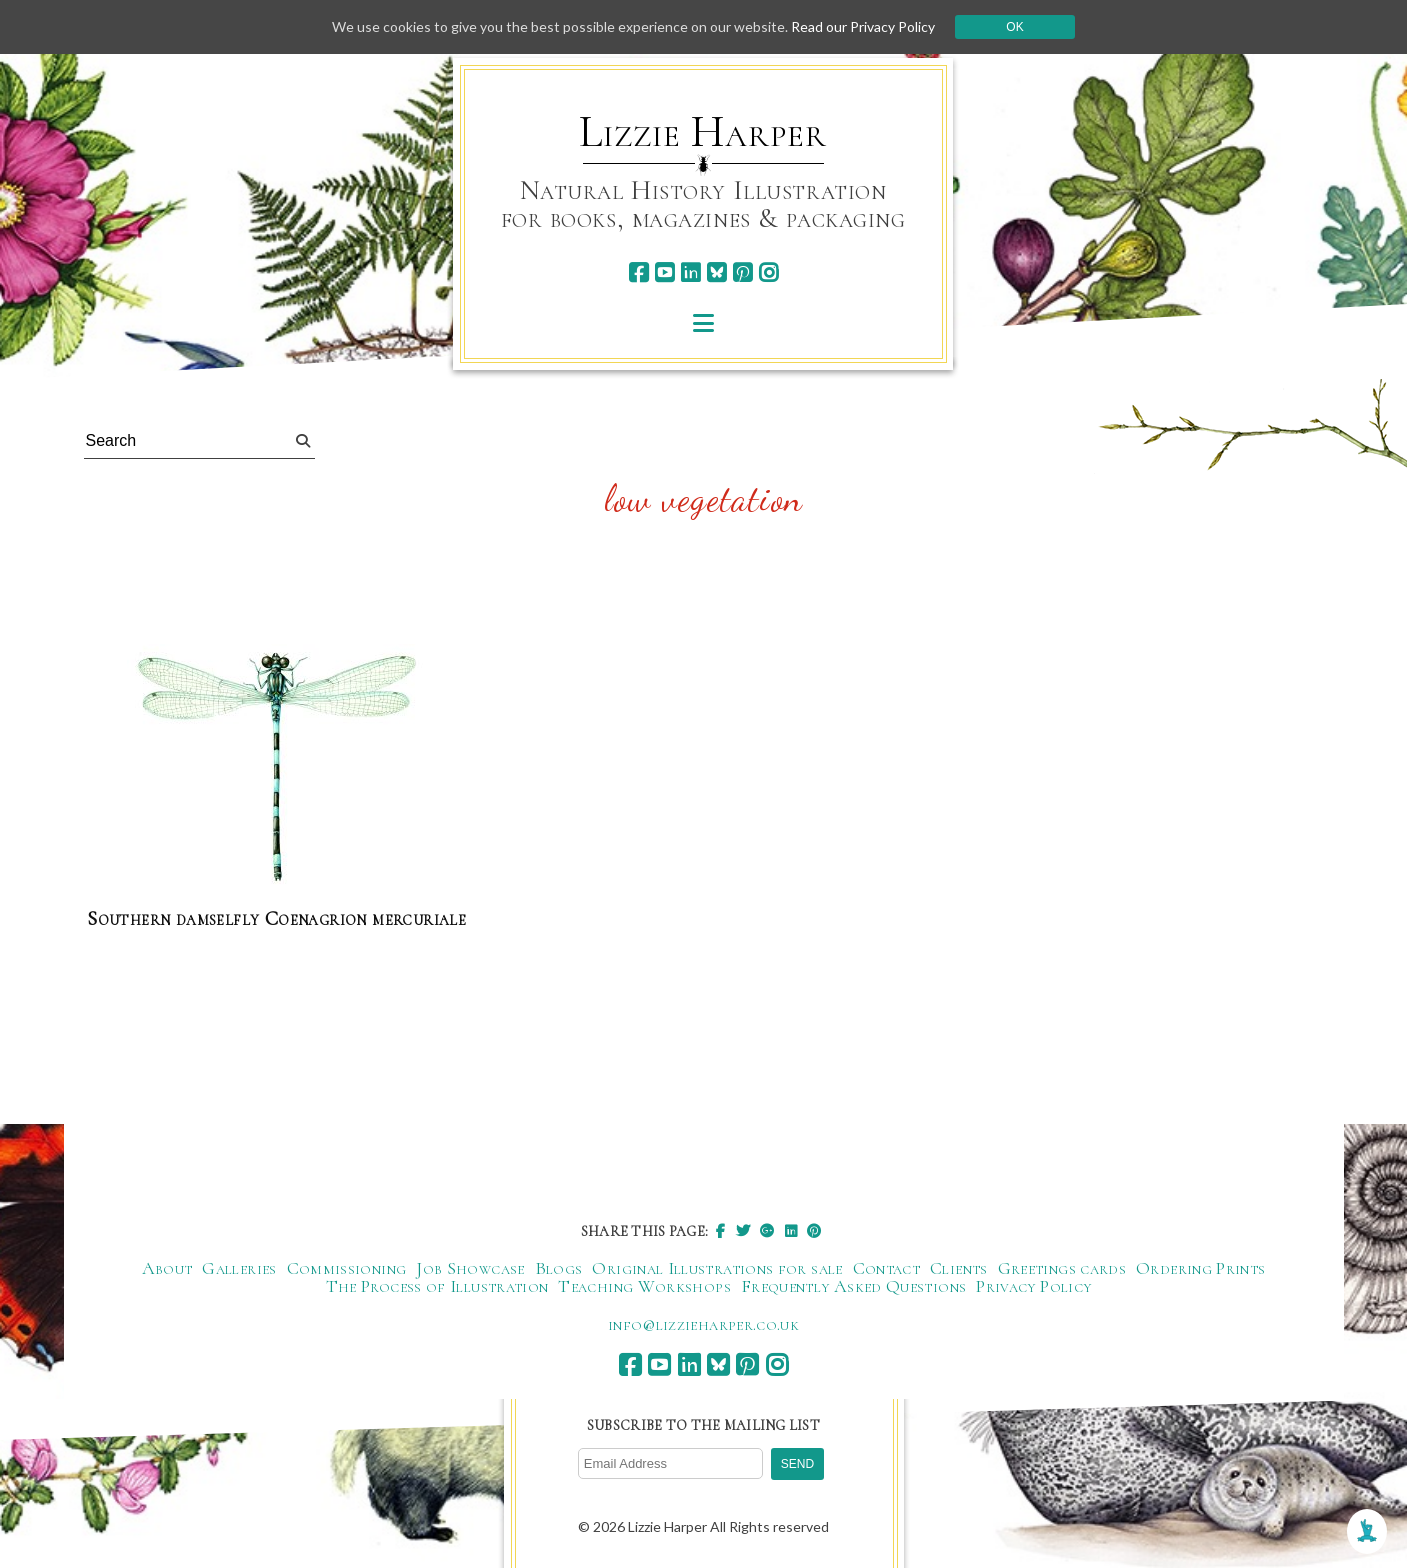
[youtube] (664, 272)
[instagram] (768, 272)
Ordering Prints (1200, 1268)
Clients (959, 1268)
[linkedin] (690, 272)
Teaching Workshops (644, 1286)
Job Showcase (470, 1268)
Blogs (559, 1268)
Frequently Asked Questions (853, 1286)
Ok (1014, 27)
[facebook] (638, 272)
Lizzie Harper (702, 132)
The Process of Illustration (437, 1286)
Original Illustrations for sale (717, 1268)
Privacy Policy (1033, 1286)
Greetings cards (1062, 1268)
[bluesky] (716, 272)
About (167, 1268)
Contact (887, 1268)
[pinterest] (742, 272)
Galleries (239, 1268)
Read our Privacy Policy (863, 26)
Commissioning (347, 1268)
